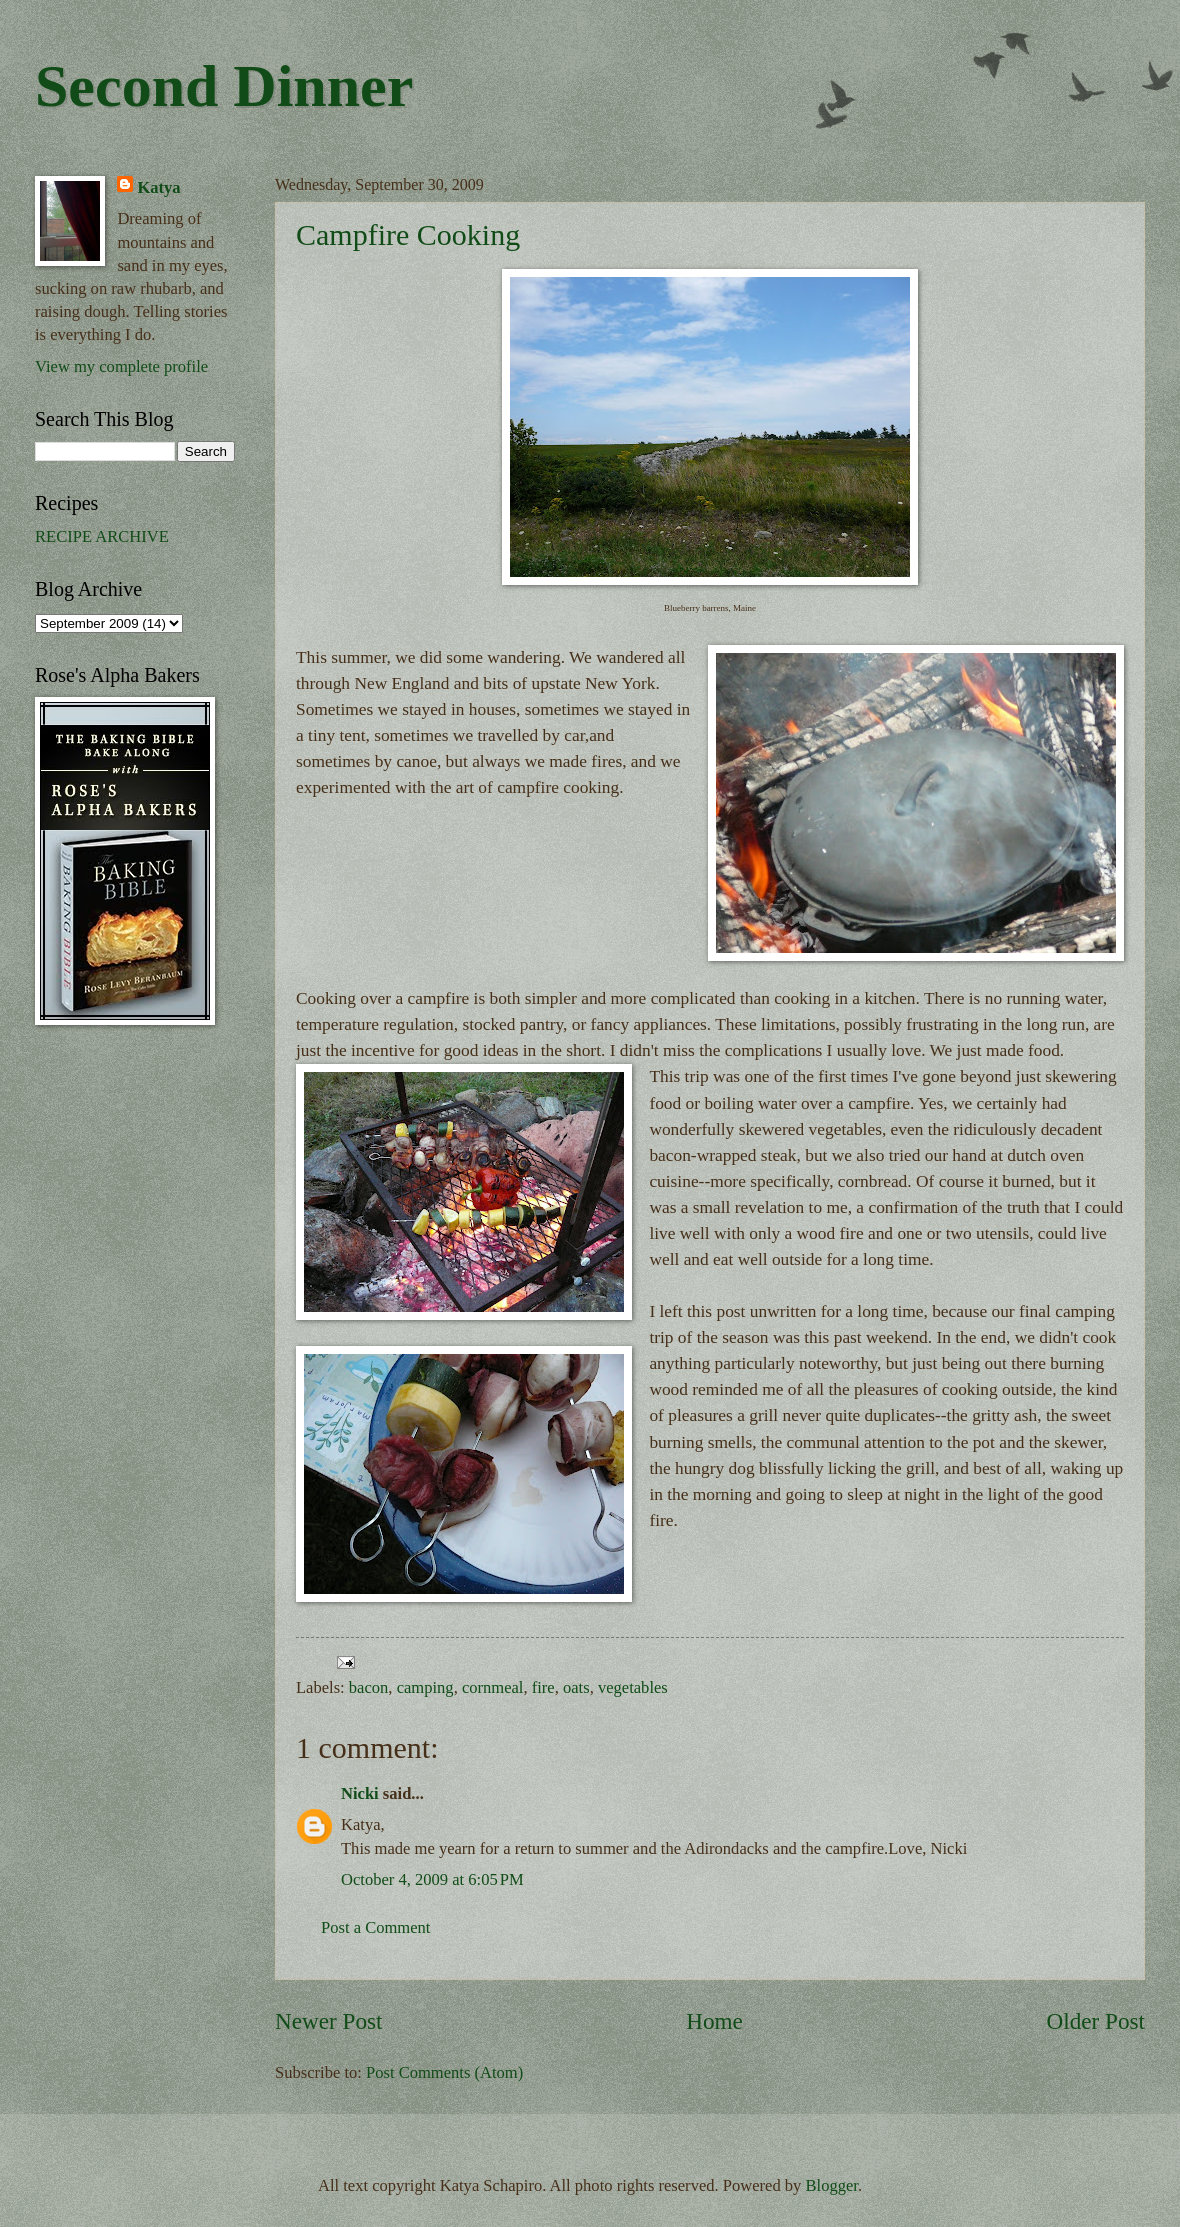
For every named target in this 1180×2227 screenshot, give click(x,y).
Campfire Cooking (408, 234)
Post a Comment (375, 1927)
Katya (158, 187)
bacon (369, 1687)
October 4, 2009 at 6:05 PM (432, 1879)
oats (576, 1687)
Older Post (1096, 2021)
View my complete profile (121, 366)
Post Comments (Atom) (444, 2072)
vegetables (633, 1687)
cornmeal (493, 1687)
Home (714, 2021)
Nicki (360, 1793)
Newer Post (328, 2021)
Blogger (832, 2185)
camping (425, 1687)
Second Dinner (224, 86)
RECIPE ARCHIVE (102, 536)
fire (543, 1687)
